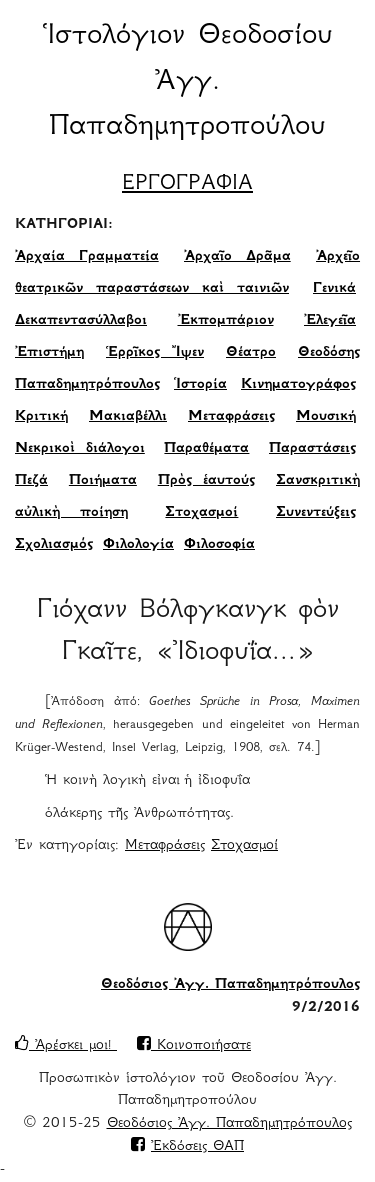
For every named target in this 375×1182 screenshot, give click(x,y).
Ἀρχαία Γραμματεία (87, 257)
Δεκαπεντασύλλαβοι (81, 321)
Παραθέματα (206, 449)
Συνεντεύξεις (316, 513)
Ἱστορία (200, 385)
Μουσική (326, 417)
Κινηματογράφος (298, 385)
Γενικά (334, 289)
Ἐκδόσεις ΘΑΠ (197, 1147)
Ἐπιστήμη (49, 353)
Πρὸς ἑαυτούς (206, 481)
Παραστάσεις (312, 449)
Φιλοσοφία (219, 545)
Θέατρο (251, 353)
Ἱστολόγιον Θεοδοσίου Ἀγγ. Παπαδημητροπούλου (188, 82)
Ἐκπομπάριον (226, 321)
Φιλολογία (138, 545)
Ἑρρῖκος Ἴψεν (155, 353)
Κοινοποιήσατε (194, 1046)
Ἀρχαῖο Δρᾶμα (237, 257)
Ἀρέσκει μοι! (66, 1046)
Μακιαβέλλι (128, 417)
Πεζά (31, 481)
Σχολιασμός (54, 545)
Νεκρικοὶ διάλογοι (80, 449)
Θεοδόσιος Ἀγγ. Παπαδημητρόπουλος (230, 985)
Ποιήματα (103, 481)
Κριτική (41, 417)
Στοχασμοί (201, 513)
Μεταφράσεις (231, 417)
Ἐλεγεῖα (330, 321)
